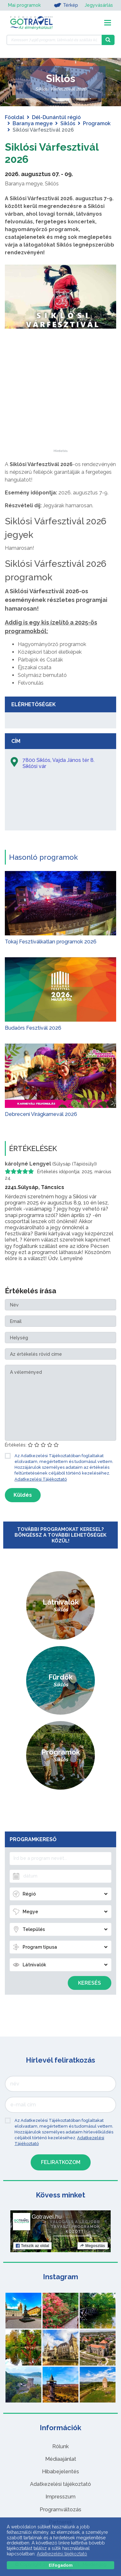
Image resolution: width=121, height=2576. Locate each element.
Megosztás (92, 2245)
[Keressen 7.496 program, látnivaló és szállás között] (54, 40)
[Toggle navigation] (107, 22)
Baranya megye (33, 123)
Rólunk (60, 2446)
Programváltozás (60, 2509)
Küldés (23, 1495)
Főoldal (14, 117)
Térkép (66, 5)
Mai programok (24, 5)
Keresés (89, 1983)
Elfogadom (61, 2565)
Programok (97, 123)
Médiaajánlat (60, 2459)
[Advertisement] (60, 409)
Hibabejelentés (60, 2471)
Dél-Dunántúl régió (56, 117)
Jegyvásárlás (99, 5)
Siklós (67, 123)
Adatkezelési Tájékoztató (41, 1479)
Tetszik (32, 2245)
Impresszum (60, 2497)
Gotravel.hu (47, 2217)
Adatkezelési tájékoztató (60, 2484)
